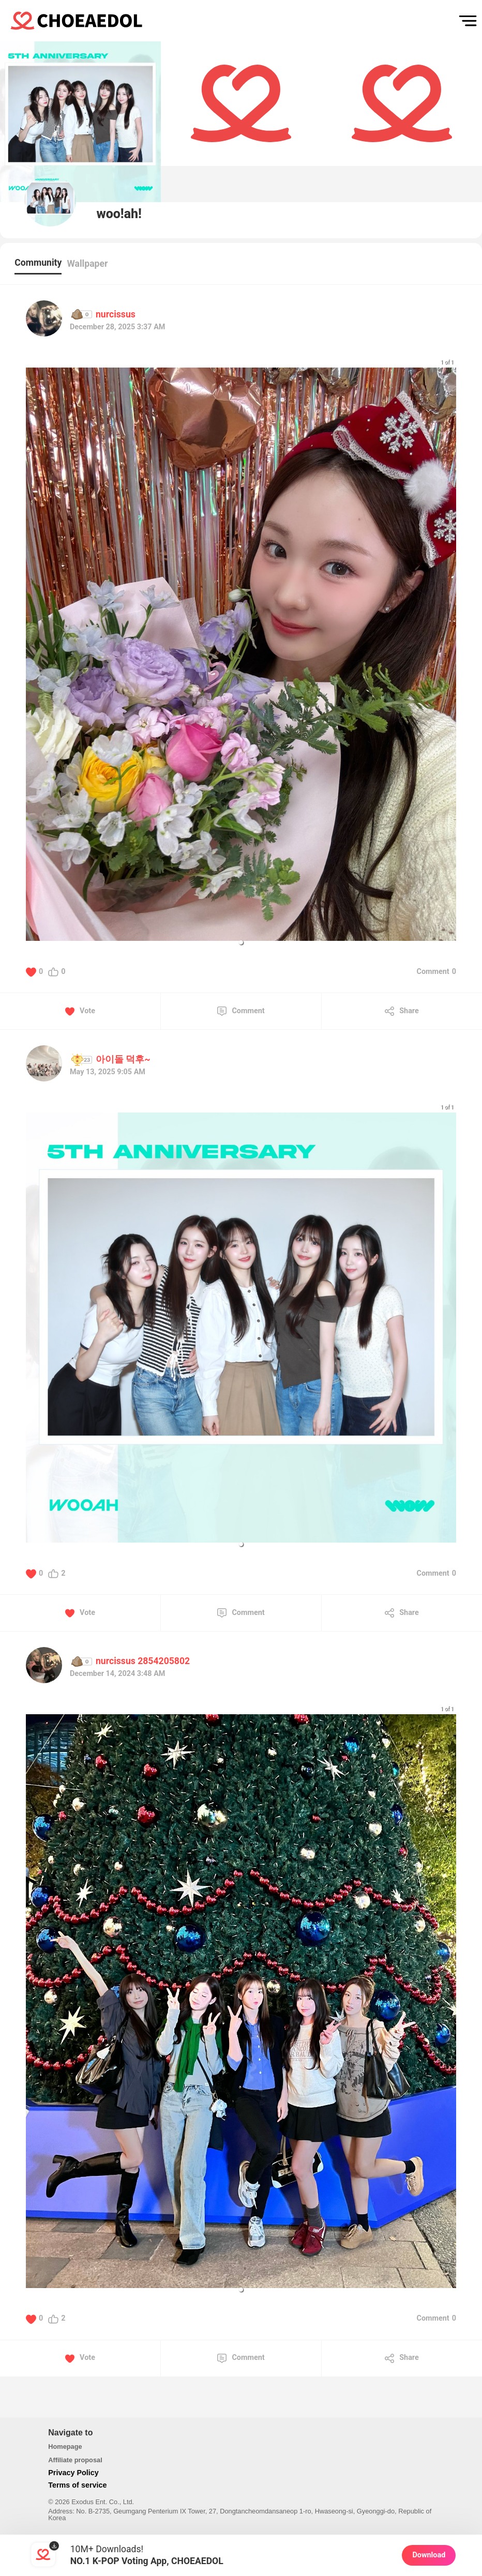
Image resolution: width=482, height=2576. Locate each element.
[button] (241, 942)
